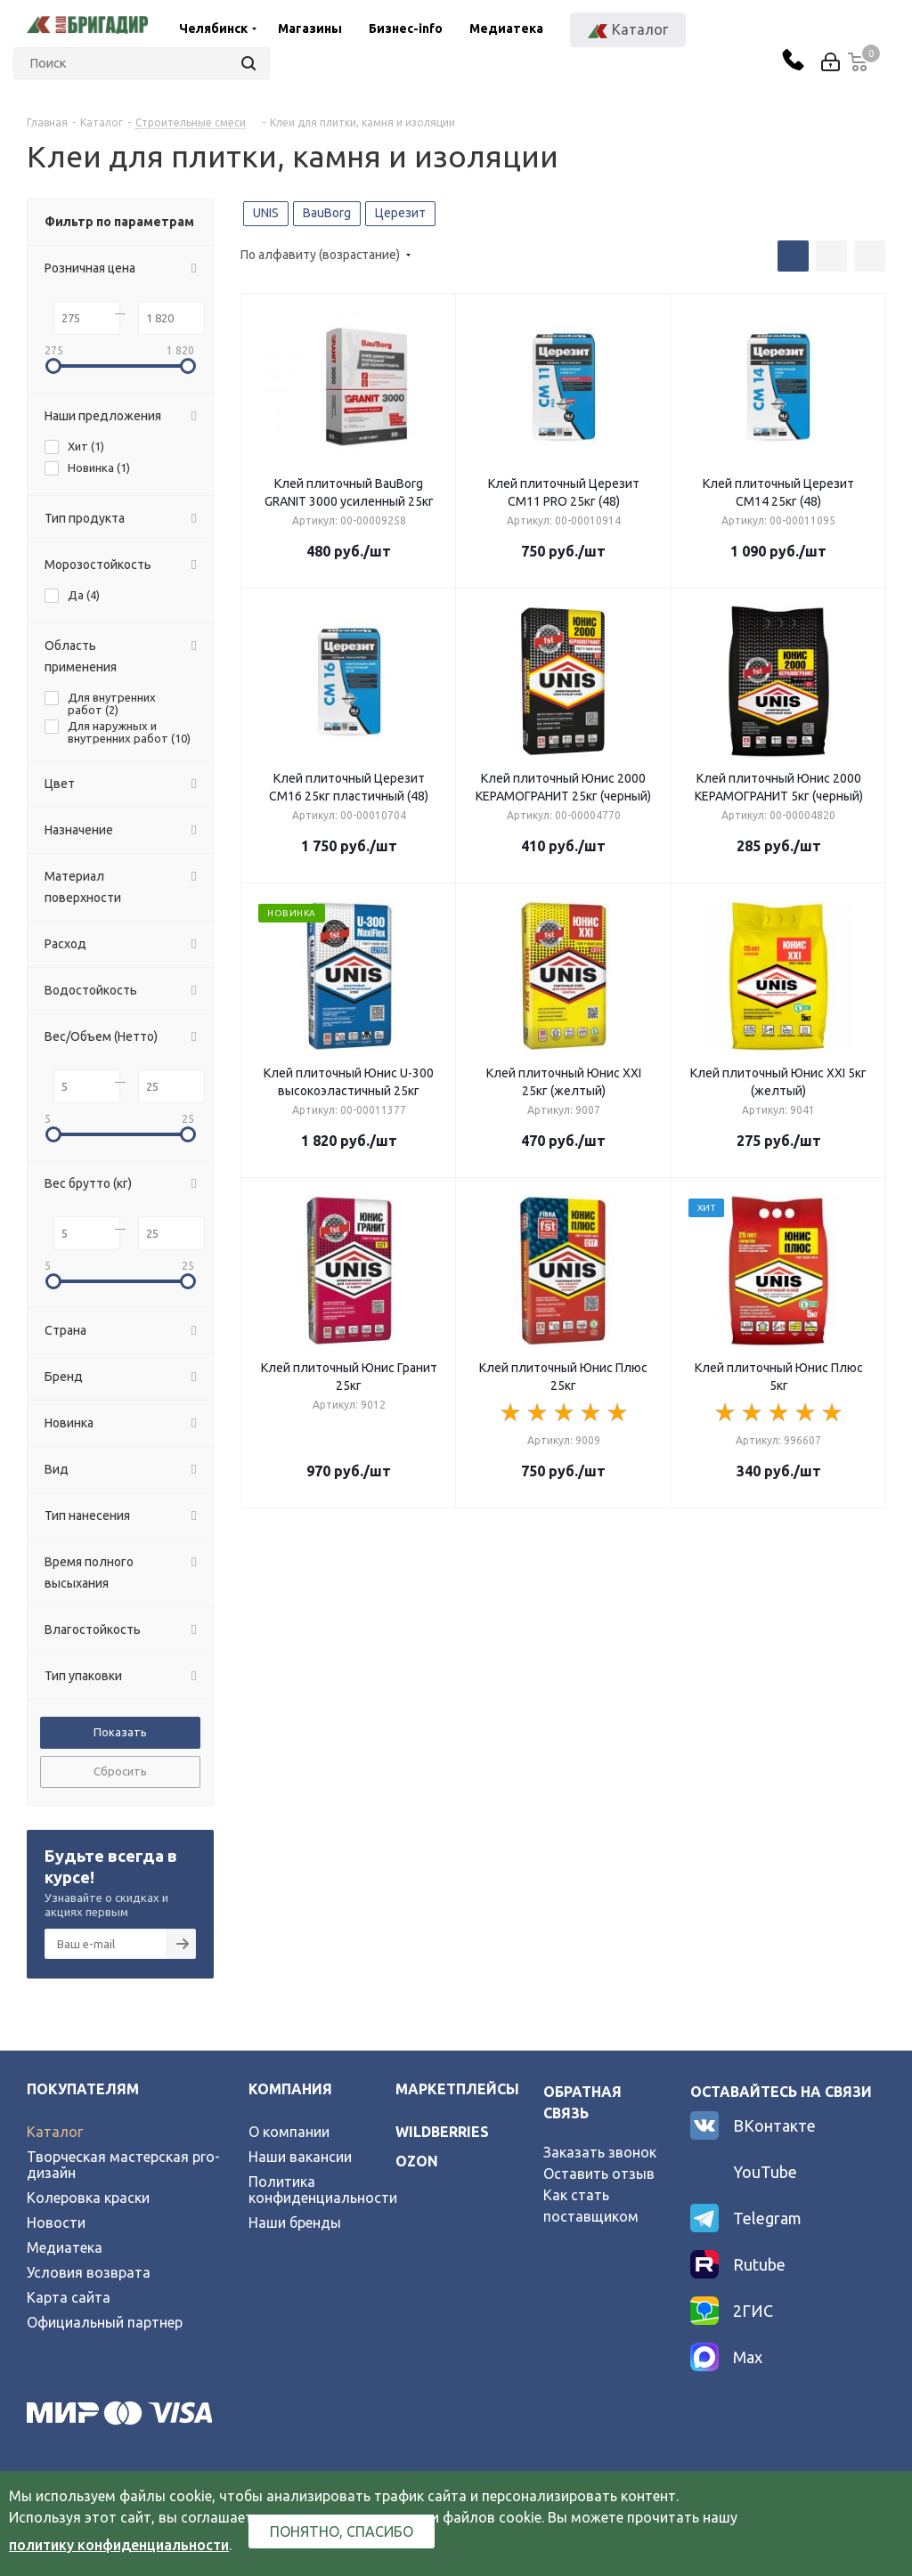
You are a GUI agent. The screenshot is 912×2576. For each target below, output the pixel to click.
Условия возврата (89, 2272)
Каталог (55, 2132)
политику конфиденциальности (119, 2545)
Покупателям (83, 2089)
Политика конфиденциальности (322, 2190)
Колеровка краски (88, 2198)
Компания (290, 2089)
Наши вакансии (300, 2157)
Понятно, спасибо (341, 2531)
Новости (56, 2222)
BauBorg (327, 213)
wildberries (442, 2132)
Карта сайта (68, 2297)
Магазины (310, 28)
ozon (416, 2161)
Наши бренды (294, 2222)
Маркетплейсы (457, 2089)
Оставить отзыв (599, 2174)
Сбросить (120, 1771)
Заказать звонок (599, 2152)
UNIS (266, 213)
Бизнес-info (406, 28)
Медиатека (506, 28)
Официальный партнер (105, 2322)
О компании (289, 2132)
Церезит (400, 213)
